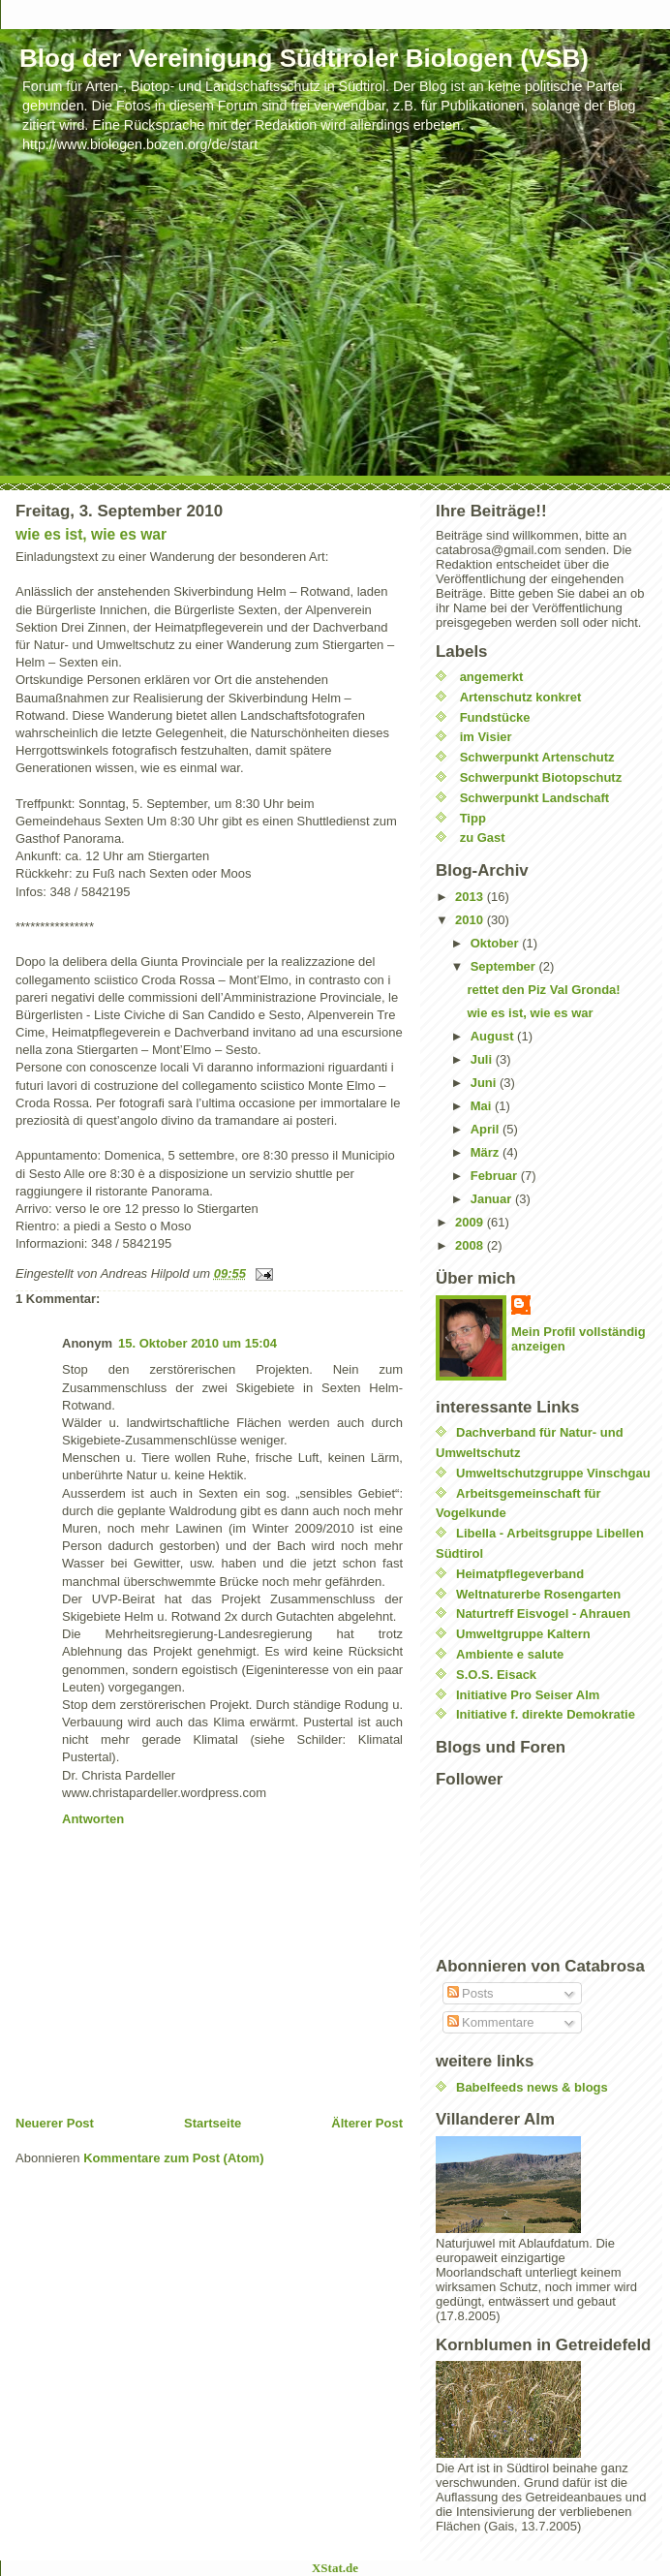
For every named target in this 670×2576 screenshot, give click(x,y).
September (505, 966)
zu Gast (482, 837)
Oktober (496, 943)
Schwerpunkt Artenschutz (537, 757)
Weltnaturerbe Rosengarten (538, 1594)
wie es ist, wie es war (91, 534)
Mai (483, 1106)
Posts (470, 1993)
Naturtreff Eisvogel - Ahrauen (543, 1613)
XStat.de (335, 2567)
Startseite (212, 2123)
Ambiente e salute (509, 1654)
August (494, 1036)
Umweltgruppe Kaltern (523, 1634)
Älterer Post (367, 2123)
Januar (493, 1199)
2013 (471, 896)
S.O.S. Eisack (496, 1674)
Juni (485, 1082)
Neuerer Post (54, 2123)
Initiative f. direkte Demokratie (545, 1714)
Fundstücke (495, 717)
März (486, 1152)
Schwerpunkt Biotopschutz (541, 777)
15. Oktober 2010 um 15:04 (197, 1343)
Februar (496, 1175)
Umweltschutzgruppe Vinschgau (553, 1473)
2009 (471, 1222)
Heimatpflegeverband (520, 1574)
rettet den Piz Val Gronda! (543, 989)
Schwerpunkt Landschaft (535, 798)
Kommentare (490, 2022)
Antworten (93, 1819)
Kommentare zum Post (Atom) (173, 2158)
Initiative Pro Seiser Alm (527, 1695)
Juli (483, 1059)
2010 (471, 920)
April (486, 1129)
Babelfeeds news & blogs (532, 2087)
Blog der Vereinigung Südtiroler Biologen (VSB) (304, 58)
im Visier (486, 736)
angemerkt (492, 676)
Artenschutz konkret (521, 697)
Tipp (473, 818)
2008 (471, 1245)
